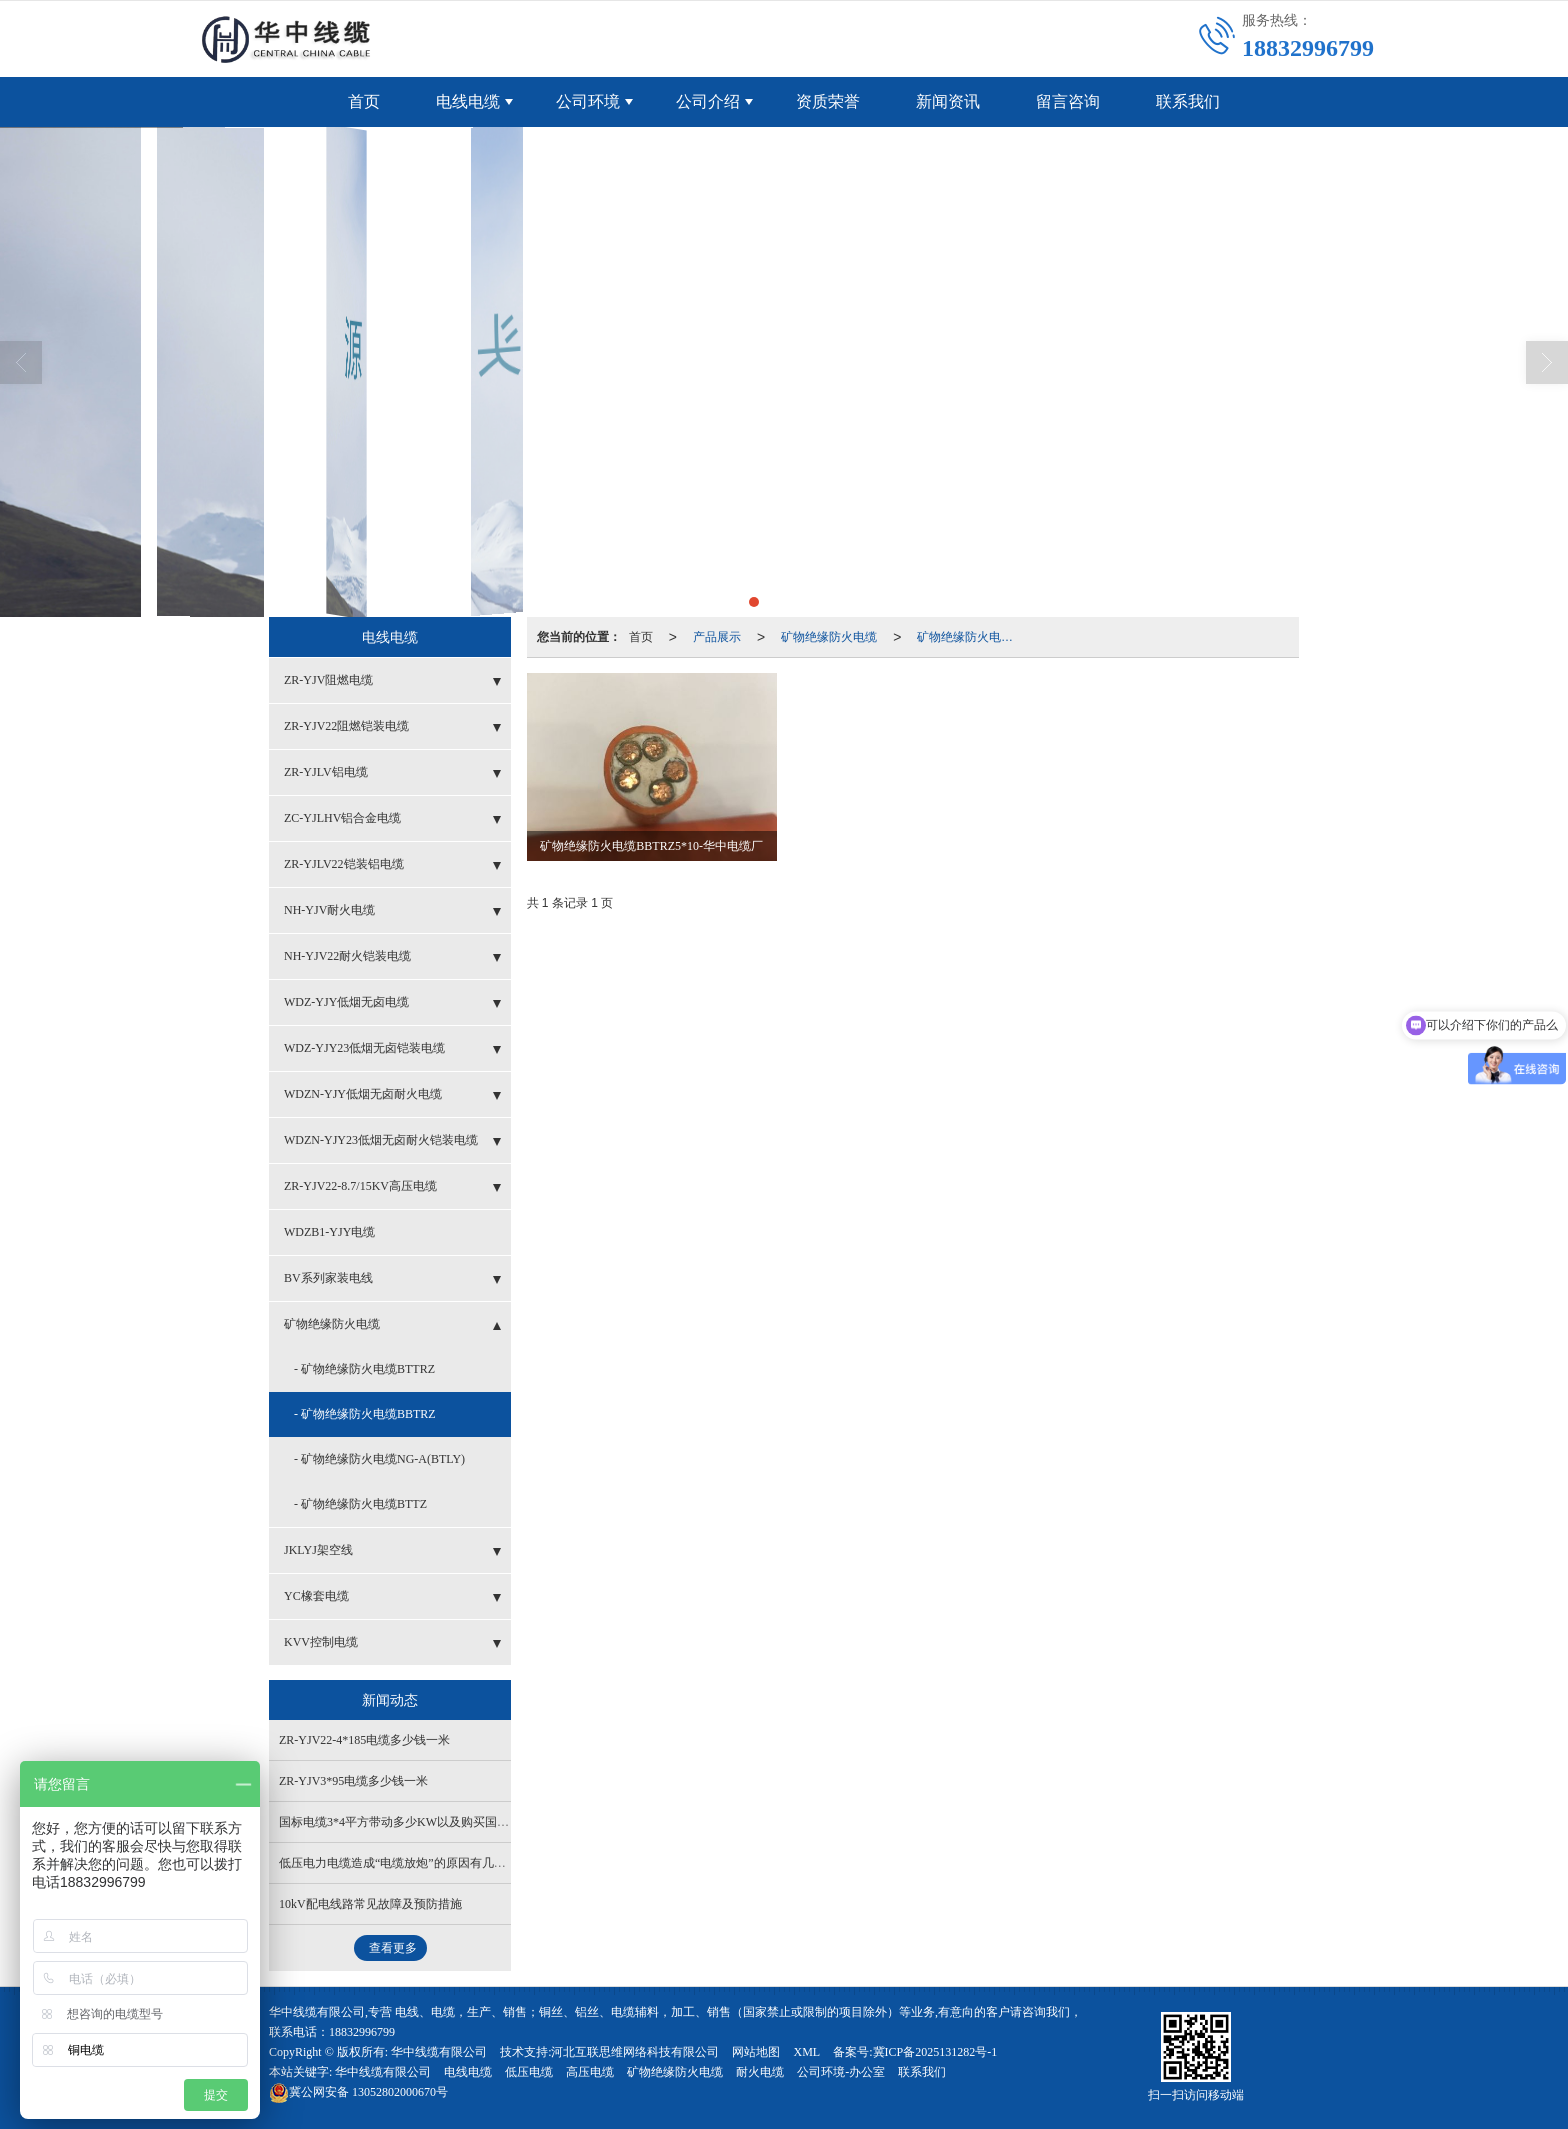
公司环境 (588, 101)
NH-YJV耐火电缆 (329, 910)
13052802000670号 (358, 2092)
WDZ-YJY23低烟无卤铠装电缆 (364, 1048)
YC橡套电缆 (316, 1596)
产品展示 (717, 637)
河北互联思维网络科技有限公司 (635, 2052)
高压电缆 (590, 2072)
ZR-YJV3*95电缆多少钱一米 (353, 1781)
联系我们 (1188, 101)
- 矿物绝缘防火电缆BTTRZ (364, 1369)
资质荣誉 (828, 101)
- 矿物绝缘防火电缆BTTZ (360, 1504)
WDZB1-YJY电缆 (329, 1232)
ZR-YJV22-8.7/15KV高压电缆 (360, 1186)
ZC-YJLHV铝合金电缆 (342, 818)
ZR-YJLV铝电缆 (326, 772)
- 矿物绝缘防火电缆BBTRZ (365, 1414)
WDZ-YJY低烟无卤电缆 (346, 1002)
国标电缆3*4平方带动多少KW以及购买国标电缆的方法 (424, 1822)
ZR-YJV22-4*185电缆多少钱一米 (364, 1740)
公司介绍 (708, 101)
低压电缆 (529, 2072)
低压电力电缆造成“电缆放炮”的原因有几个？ (398, 1863)
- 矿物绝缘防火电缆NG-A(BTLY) (379, 1459)
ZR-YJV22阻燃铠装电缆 (346, 726)
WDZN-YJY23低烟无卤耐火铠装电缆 (381, 1140)
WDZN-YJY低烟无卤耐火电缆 (363, 1094)
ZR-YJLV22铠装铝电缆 (344, 864)
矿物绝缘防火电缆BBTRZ (971, 637)
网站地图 (756, 2052)
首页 (364, 101)
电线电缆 (468, 101)
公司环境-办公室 (841, 2072)
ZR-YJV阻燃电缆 (328, 680)
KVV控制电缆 (321, 1642)
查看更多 (393, 1948)
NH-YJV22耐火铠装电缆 (347, 956)
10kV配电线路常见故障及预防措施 (370, 1904)
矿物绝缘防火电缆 (829, 637)
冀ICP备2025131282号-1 (935, 2052)
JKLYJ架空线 (318, 1550)
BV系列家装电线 (328, 1278)
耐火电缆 (760, 2072)
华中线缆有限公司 (439, 2052)
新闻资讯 (948, 101)
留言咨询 (1068, 101)
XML (806, 2052)
